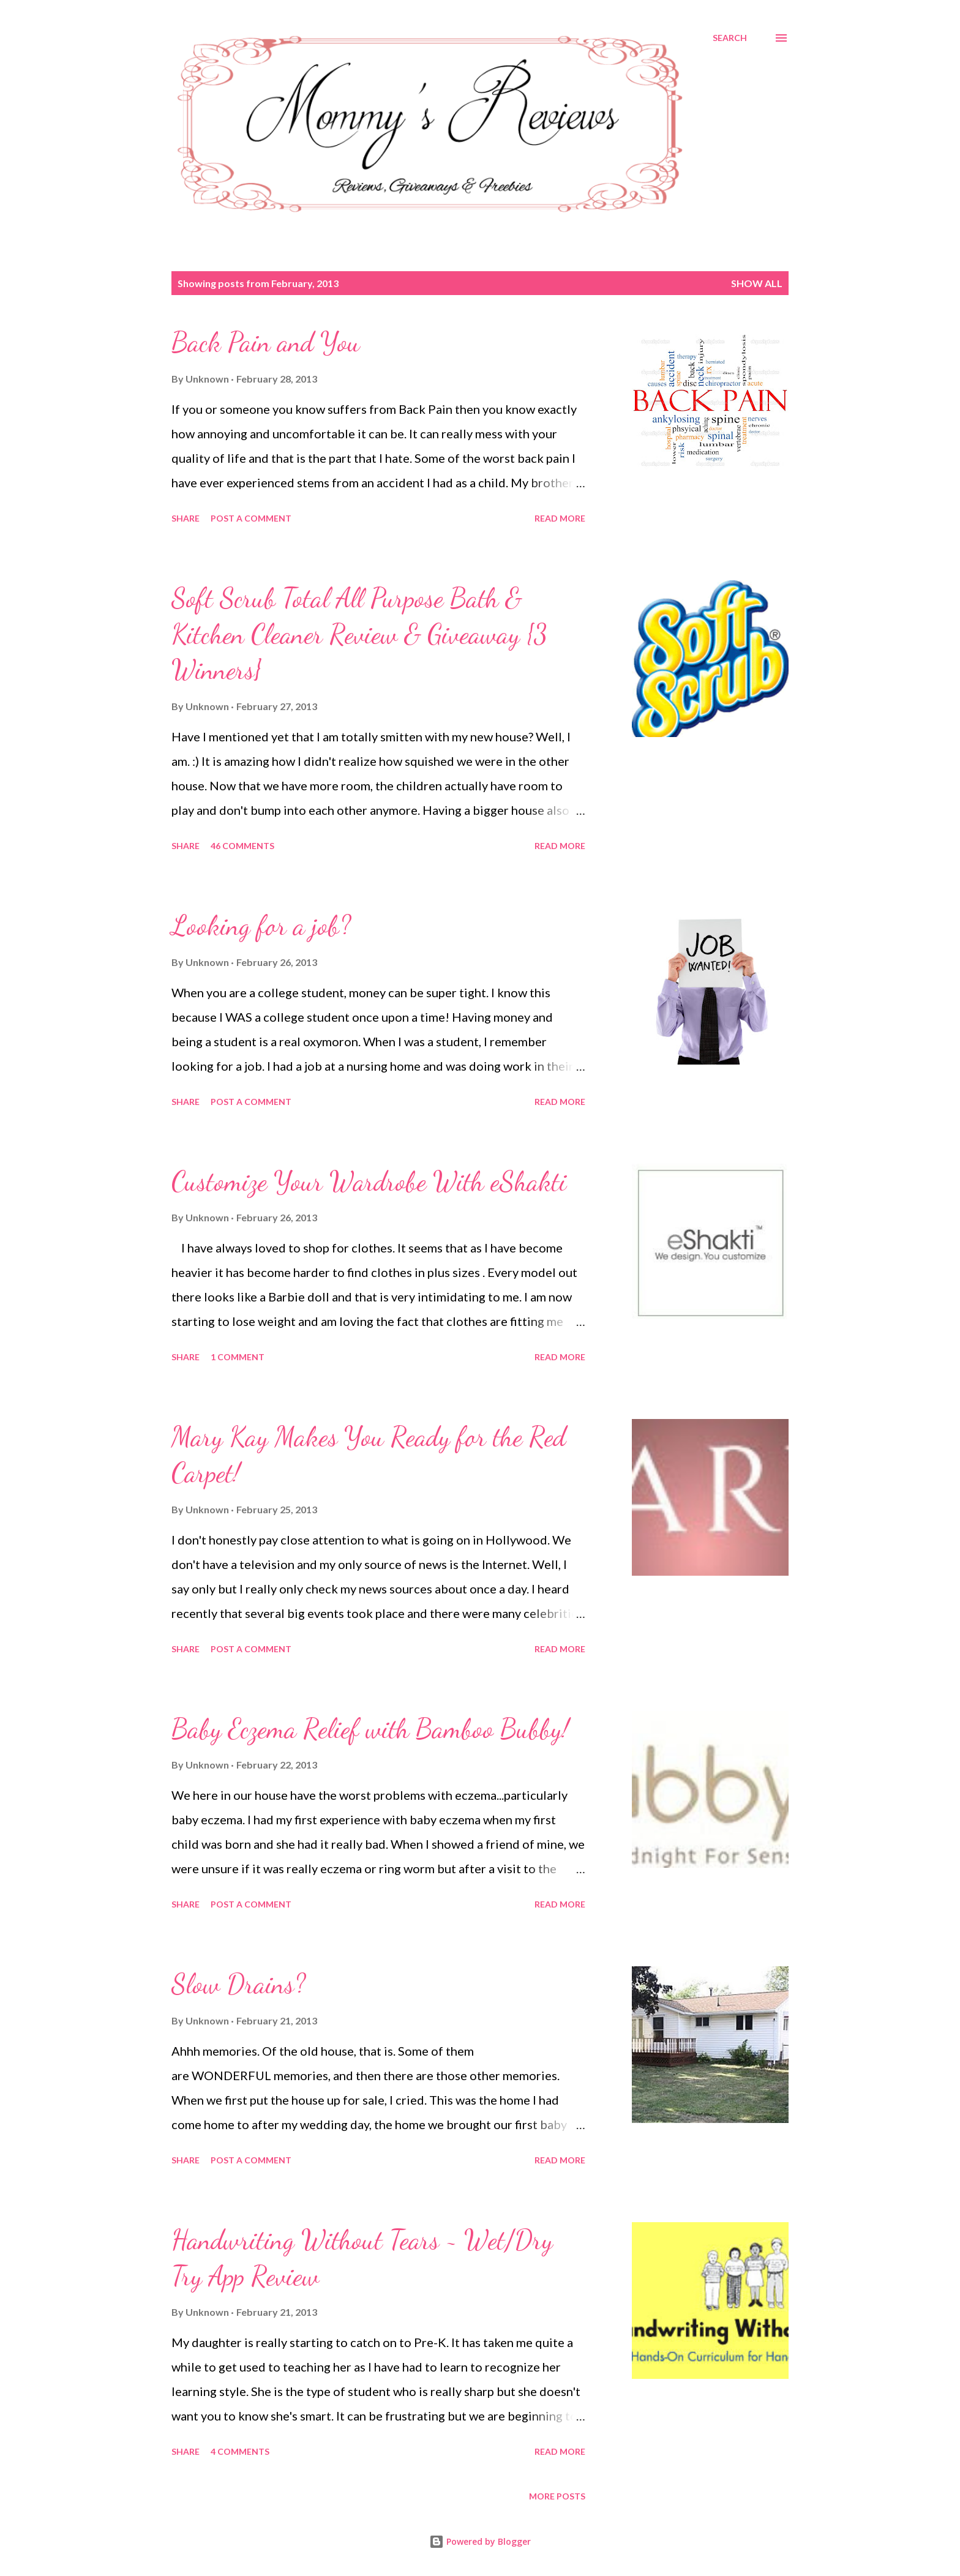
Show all (756, 283)
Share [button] (185, 518)
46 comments (242, 846)
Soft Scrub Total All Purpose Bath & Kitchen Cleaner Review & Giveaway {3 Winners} (359, 634)
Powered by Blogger (480, 2541)
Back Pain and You (265, 342)
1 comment (237, 1357)
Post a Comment (251, 518)
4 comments (240, 2451)
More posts (557, 2496)
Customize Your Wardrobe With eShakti (368, 1181)
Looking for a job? (261, 926)
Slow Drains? (238, 1984)
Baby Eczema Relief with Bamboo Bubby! (370, 1729)
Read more (559, 518)
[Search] (730, 38)
